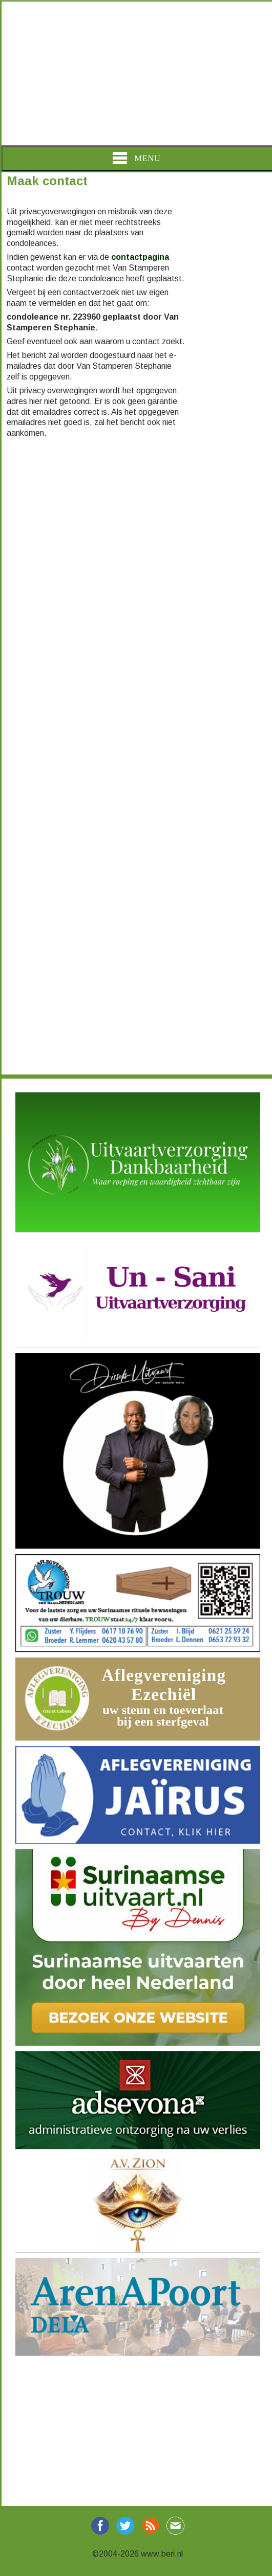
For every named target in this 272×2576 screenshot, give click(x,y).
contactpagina (140, 257)
